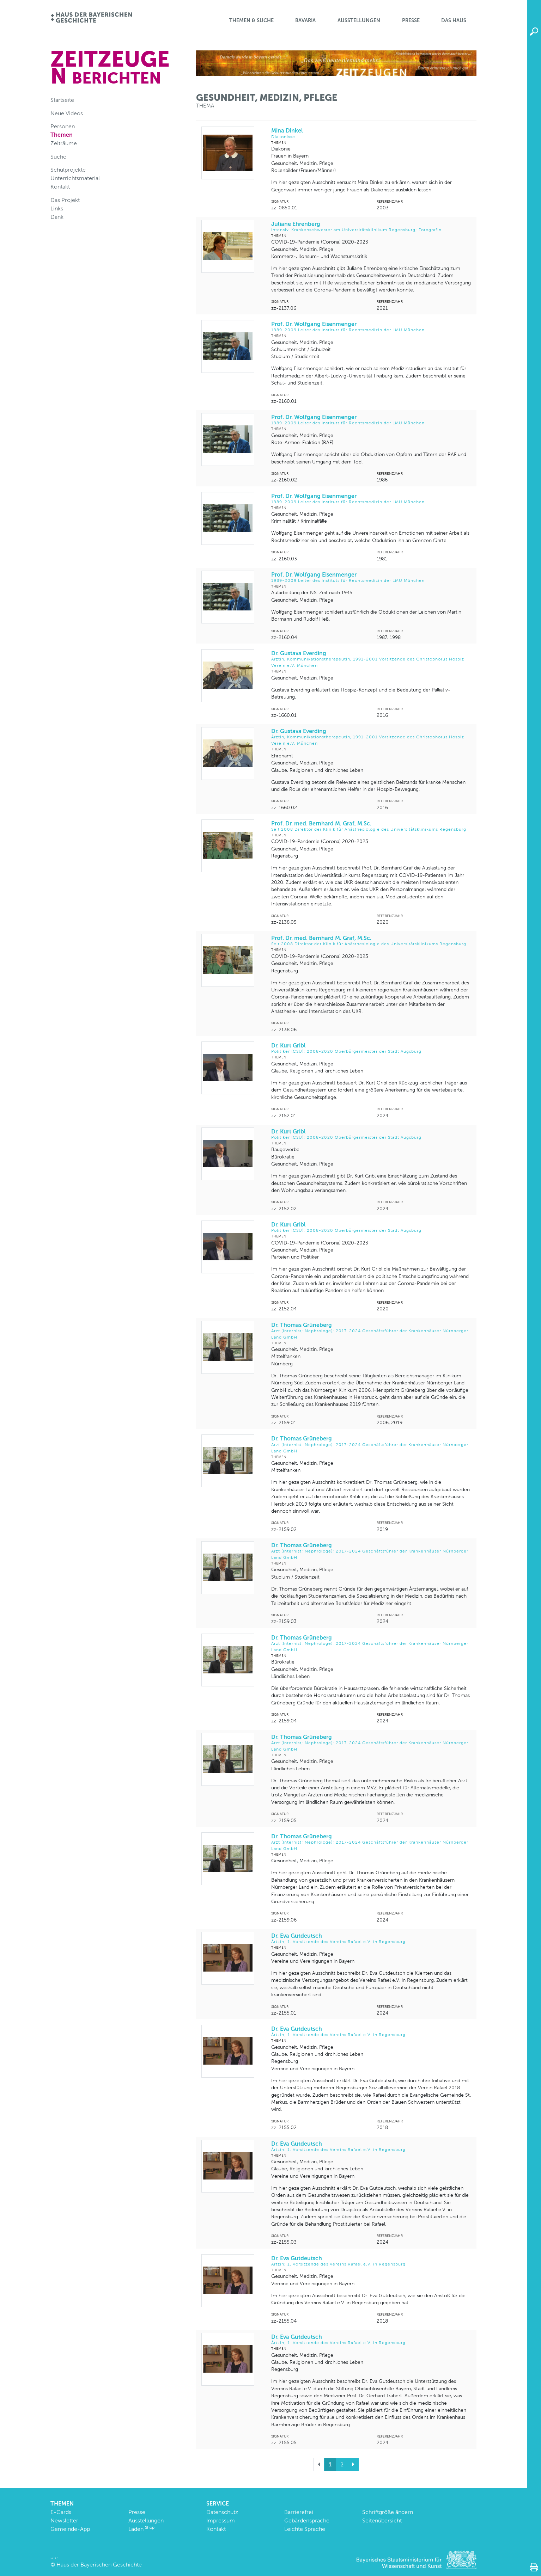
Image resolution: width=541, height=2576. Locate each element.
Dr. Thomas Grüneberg (371, 1331)
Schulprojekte (68, 170)
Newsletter (64, 2520)
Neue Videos (66, 113)
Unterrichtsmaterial (75, 178)
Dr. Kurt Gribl (371, 1048)
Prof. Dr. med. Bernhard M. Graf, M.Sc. (371, 826)
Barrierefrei (298, 2512)
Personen (62, 126)
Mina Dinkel (371, 133)
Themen (61, 134)
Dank (56, 217)
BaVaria (305, 20)
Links (56, 208)
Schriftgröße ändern (387, 2512)
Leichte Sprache (304, 2529)
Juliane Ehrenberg (371, 227)
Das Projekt (65, 200)
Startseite (62, 100)
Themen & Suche (251, 20)
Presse (411, 20)
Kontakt (60, 187)
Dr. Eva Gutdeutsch (371, 1938)
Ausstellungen (359, 20)
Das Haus (453, 20)
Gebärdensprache (306, 2520)
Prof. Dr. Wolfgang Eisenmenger (371, 327)
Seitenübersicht (382, 2520)
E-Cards (60, 2512)
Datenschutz (222, 2512)
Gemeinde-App (70, 2529)
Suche (58, 157)
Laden (141, 2529)
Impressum (220, 2520)
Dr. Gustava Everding (371, 659)
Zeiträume (63, 143)
